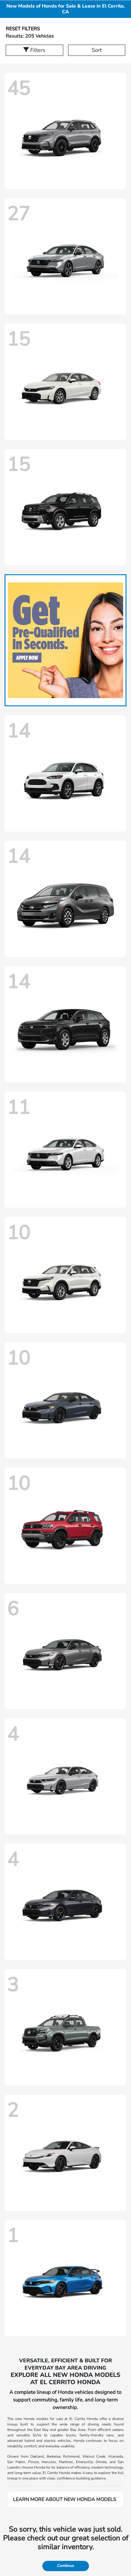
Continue (65, 2565)
